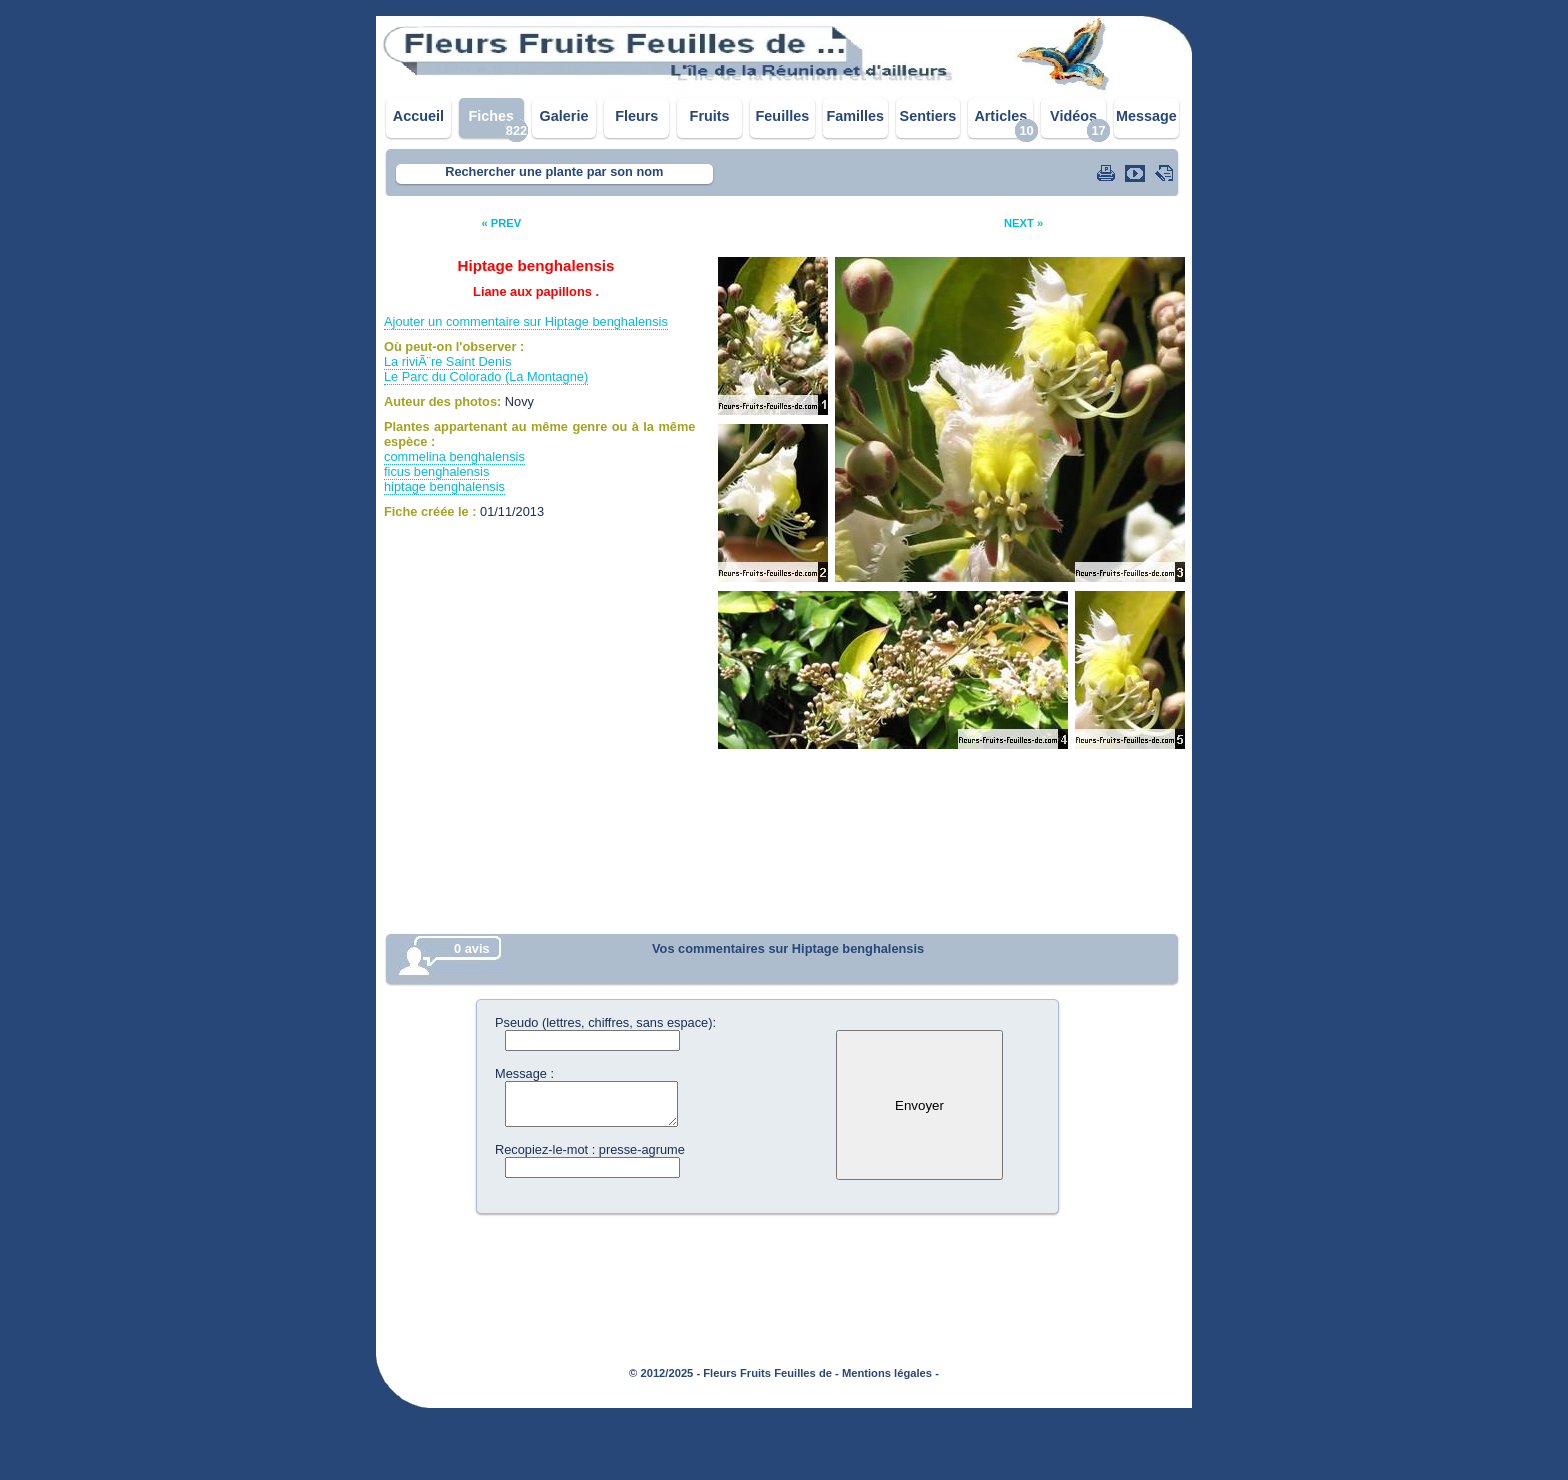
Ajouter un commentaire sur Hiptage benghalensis (526, 321)
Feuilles (783, 116)
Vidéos (1073, 116)
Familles (855, 116)
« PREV (501, 223)
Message (1146, 116)
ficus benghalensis (436, 471)
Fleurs (636, 116)
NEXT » (1023, 223)
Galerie (564, 116)
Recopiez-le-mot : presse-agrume (590, 1149)
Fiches (491, 116)
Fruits (710, 116)
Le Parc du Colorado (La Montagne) (486, 376)
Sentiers (928, 116)
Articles (1000, 116)
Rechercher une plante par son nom (554, 171)
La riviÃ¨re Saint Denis (447, 361)
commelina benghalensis (454, 456)
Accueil (418, 116)
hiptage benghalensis (444, 486)
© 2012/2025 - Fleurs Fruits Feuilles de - (734, 1373)
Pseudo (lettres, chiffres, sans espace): (605, 1022)
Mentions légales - (890, 1373)
